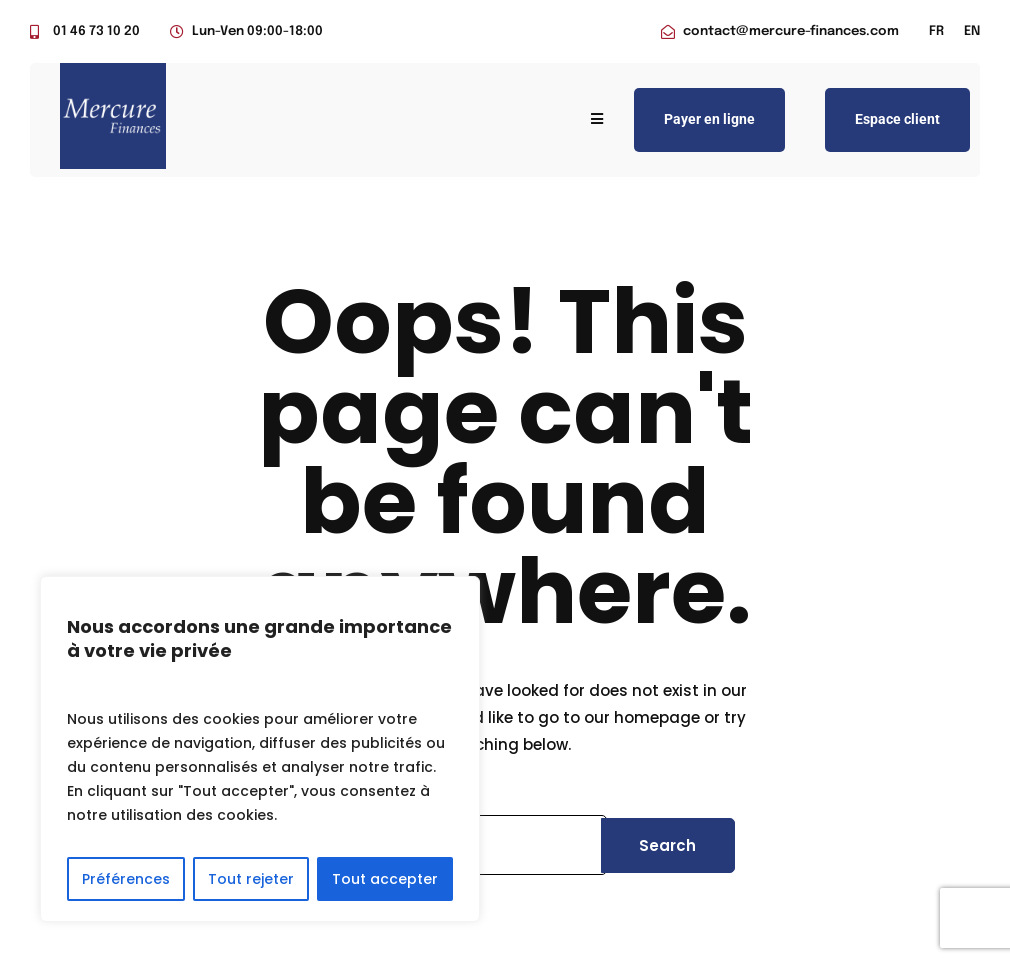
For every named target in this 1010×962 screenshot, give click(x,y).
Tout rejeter (251, 879)
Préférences (126, 879)
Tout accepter (385, 879)
